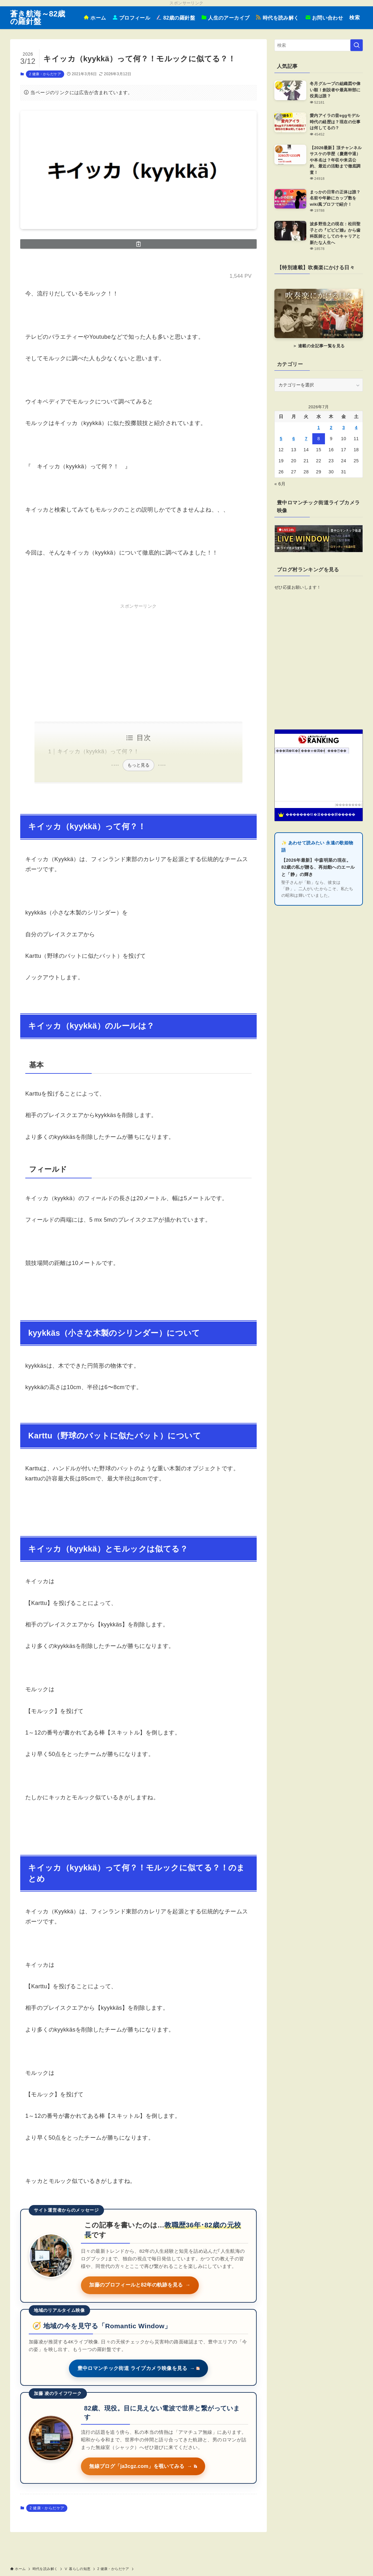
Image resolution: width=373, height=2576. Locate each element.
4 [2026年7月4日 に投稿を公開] (356, 427)
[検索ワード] (318, 45)
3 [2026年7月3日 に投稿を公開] (343, 427)
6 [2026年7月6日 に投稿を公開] (293, 438)
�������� (348, 804)
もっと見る (138, 765)
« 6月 (279, 483)
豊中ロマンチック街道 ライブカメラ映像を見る (138, 2368)
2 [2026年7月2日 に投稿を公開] (331, 427)
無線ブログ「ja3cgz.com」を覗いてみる (144, 2466)
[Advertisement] (138, 655)
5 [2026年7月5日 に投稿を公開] (281, 438)
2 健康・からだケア (45, 74)
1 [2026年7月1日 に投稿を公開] (318, 427)
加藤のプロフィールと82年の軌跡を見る (141, 2285)
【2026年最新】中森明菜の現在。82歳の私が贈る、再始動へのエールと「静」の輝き (318, 867)
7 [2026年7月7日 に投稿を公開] (306, 438)
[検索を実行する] (356, 45)
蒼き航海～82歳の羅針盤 (37, 17)
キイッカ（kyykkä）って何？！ (98, 751)
